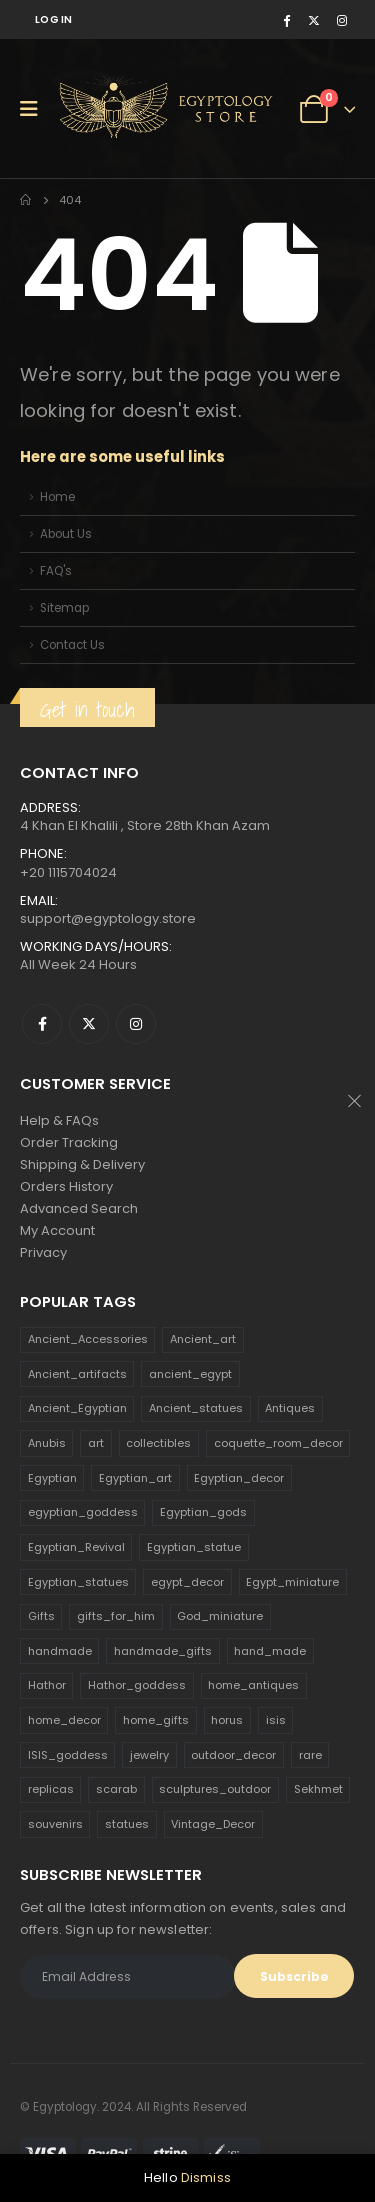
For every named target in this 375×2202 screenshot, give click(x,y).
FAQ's (56, 571)
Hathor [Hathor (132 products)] (47, 1685)
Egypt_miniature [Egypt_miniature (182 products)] (292, 1582)
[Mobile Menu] (35, 109)
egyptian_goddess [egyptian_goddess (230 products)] (83, 1512)
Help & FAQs (59, 1120)
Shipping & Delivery (82, 1164)
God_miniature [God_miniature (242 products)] (220, 1616)
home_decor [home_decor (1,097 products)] (64, 1720)
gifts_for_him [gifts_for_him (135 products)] (116, 1616)
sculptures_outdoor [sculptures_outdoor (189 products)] (215, 1789)
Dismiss (206, 2177)
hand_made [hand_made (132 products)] (270, 1651)
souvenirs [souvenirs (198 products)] (55, 1824)
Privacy (43, 1252)
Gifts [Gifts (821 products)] (41, 1616)
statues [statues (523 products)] (127, 1824)
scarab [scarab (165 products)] (116, 1789)
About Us (66, 534)
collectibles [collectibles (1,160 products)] (158, 1443)
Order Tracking (69, 1142)
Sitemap (64, 608)
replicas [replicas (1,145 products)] (51, 1789)
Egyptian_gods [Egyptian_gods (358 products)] (203, 1512)
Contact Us (72, 645)
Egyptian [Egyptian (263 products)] (52, 1478)
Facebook (42, 1024)
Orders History (66, 1186)
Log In (54, 19)
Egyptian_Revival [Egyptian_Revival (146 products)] (76, 1547)
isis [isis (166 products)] (276, 1720)
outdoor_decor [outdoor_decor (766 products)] (233, 1755)
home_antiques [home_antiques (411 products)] (253, 1685)
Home (57, 497)
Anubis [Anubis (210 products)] (47, 1443)
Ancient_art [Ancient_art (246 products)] (203, 1339)
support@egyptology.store (108, 918)
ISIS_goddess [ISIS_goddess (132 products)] (68, 1755)
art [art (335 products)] (96, 1443)
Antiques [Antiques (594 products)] (290, 1408)
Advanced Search (79, 1208)
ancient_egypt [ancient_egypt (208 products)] (190, 1374)
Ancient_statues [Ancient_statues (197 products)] (196, 1408)
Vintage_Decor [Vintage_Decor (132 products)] (213, 1824)
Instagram (136, 1024)
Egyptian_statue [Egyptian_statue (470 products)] (194, 1547)
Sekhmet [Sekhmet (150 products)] (318, 1789)
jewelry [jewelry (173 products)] (149, 1755)
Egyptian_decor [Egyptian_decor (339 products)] (239, 1478)
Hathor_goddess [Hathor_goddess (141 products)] (137, 1685)
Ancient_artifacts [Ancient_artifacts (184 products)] (77, 1374)
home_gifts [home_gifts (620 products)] (156, 1720)
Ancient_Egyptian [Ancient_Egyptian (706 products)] (77, 1408)
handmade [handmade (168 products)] (60, 1651)
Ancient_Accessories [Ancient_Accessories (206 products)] (88, 1339)
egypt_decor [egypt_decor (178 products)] (187, 1582)
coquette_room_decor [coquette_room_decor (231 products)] (278, 1443)
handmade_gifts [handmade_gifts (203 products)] (163, 1651)
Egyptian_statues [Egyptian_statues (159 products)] (78, 1582)
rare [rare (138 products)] (310, 1755)
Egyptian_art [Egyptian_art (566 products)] (135, 1478)
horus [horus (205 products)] (227, 1720)
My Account (57, 1230)
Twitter (89, 1024)
